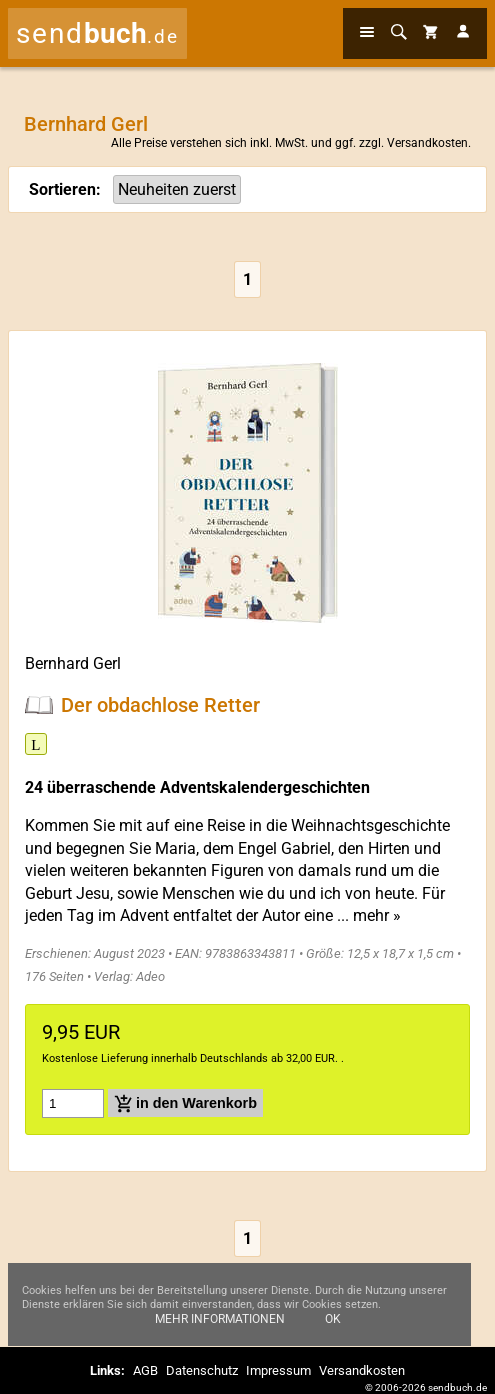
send (97, 33)
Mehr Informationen (220, 1319)
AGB (145, 1370)
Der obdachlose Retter (160, 705)
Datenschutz (202, 1370)
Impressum (278, 1370)
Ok (333, 1319)
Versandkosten (427, 143)
